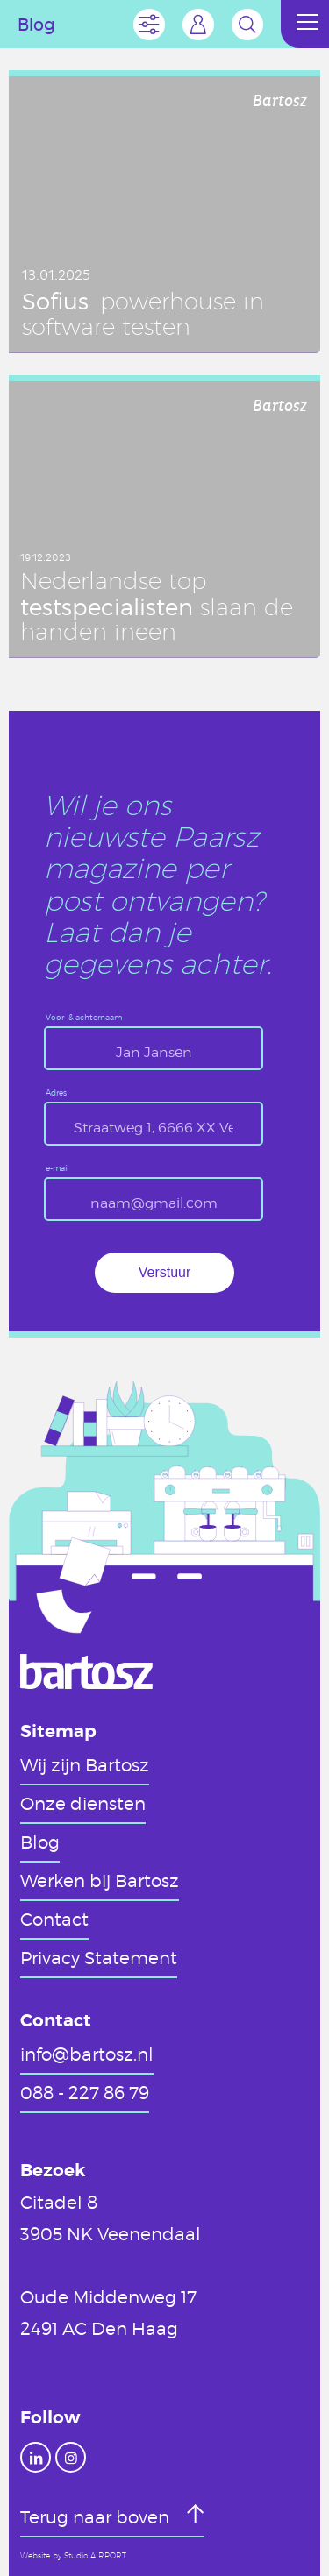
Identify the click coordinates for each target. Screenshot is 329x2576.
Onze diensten (83, 1802)
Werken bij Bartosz (99, 1880)
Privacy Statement (98, 1957)
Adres (56, 1093)
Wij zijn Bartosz (84, 1764)
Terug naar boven (97, 2516)
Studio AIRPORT (95, 2555)
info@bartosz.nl (87, 2053)
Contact (54, 1918)
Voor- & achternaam (84, 1018)
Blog (40, 1841)
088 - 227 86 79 (84, 2092)
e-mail (57, 1169)
